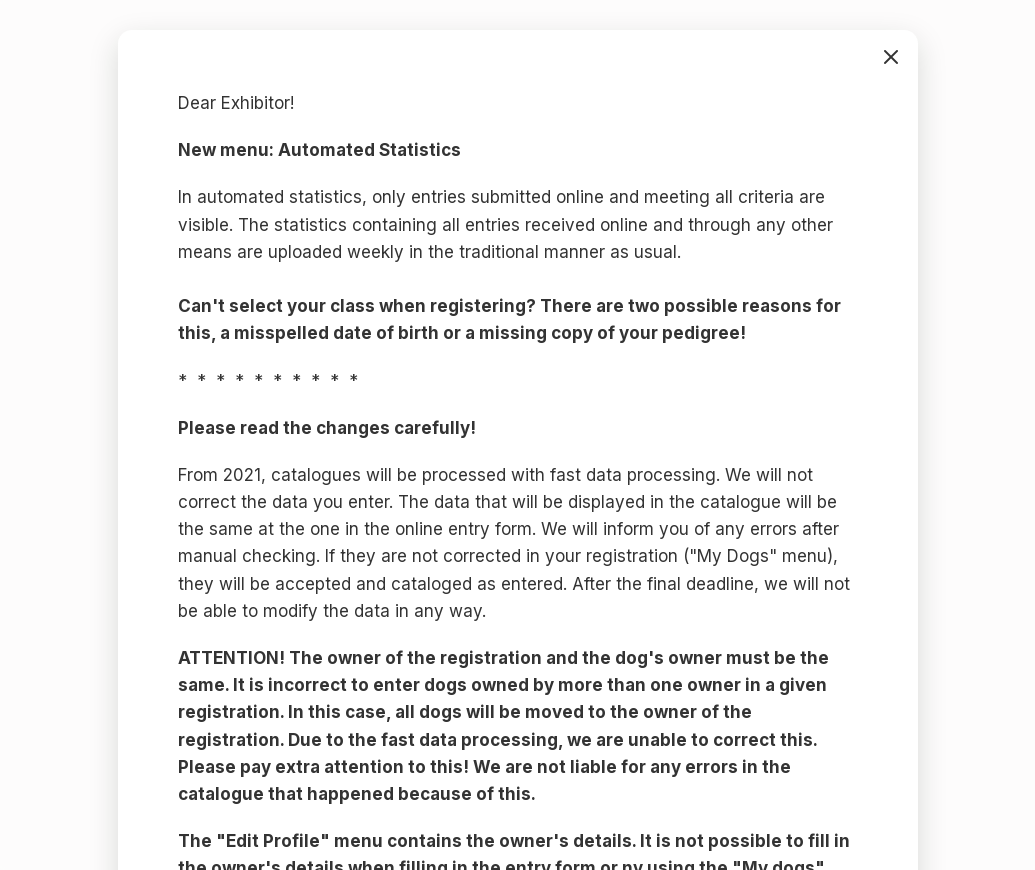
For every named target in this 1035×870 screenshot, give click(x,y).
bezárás (891, 57)
